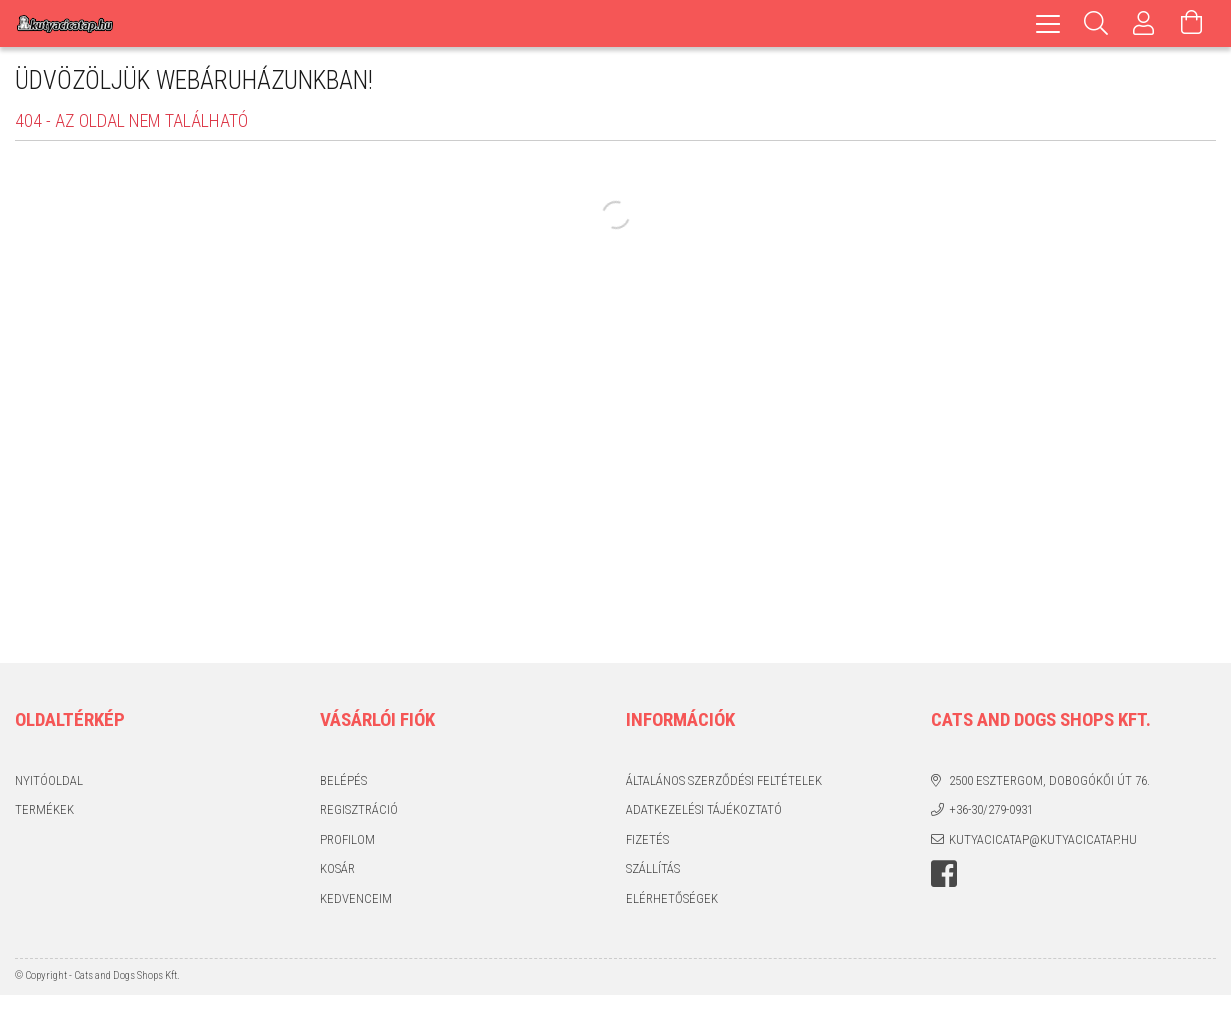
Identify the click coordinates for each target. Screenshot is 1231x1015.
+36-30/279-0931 (991, 809)
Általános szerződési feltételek (724, 780)
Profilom (347, 839)
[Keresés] (1096, 23)
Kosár (337, 868)
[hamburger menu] (1048, 23)
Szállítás (653, 868)
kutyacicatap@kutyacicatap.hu (1043, 839)
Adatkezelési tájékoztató (704, 809)
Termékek (44, 809)
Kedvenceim (356, 898)
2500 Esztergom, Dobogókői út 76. (1049, 780)
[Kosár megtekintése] (1192, 23)
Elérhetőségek (672, 898)
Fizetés (647, 839)
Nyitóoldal (49, 780)
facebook (944, 874)
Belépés (343, 780)
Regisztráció (359, 809)
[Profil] (1144, 23)
